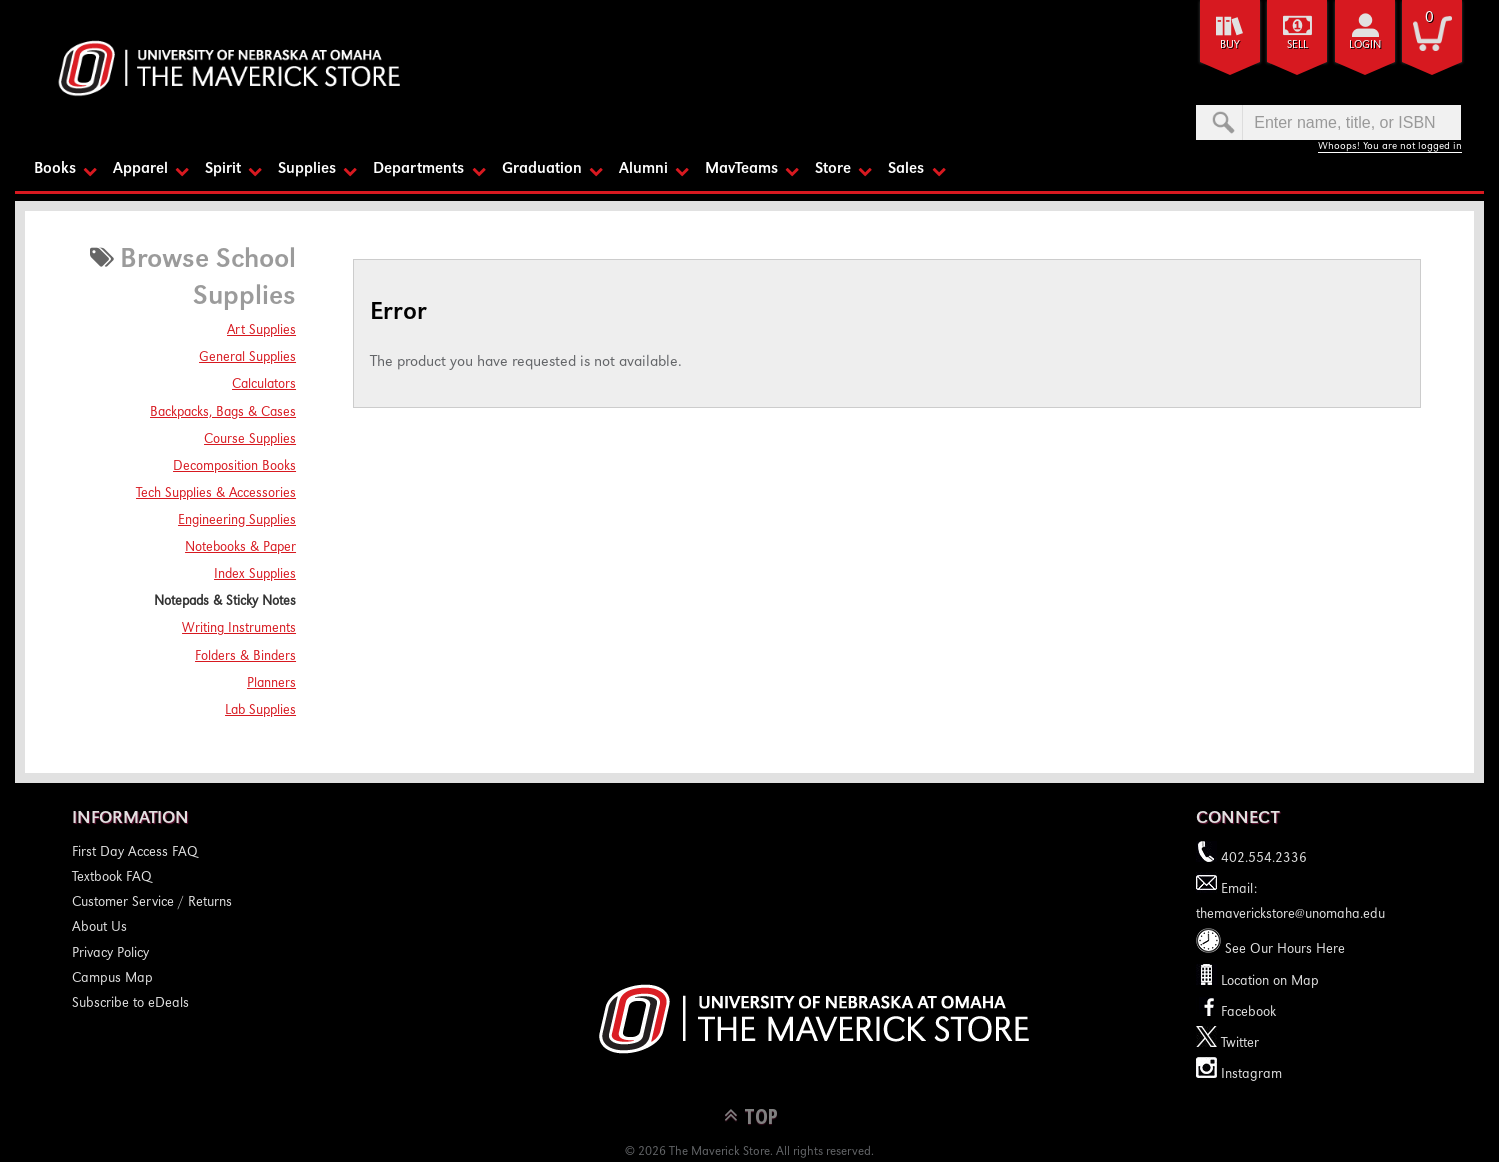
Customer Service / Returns (152, 903)
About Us (99, 928)
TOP (761, 1115)
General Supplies (247, 358)
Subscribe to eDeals (130, 1004)
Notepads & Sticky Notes (225, 602)
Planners (271, 684)
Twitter (1227, 1044)
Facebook (1236, 1013)
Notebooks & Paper (240, 548)
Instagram (1239, 1075)
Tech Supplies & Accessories (216, 494)
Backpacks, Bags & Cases (223, 413)
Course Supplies (250, 440)
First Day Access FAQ (135, 853)
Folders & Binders (245, 657)
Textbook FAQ (112, 878)
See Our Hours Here (1270, 950)
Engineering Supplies (237, 521)
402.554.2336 (1251, 859)
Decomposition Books (234, 467)
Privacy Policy (110, 954)
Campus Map (112, 979)
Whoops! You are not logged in (1390, 146)
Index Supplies (255, 575)
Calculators (264, 385)
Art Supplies (261, 331)
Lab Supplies (260, 711)
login (1365, 45)
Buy (1230, 45)
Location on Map (1268, 982)
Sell (1297, 45)
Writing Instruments (239, 629)
